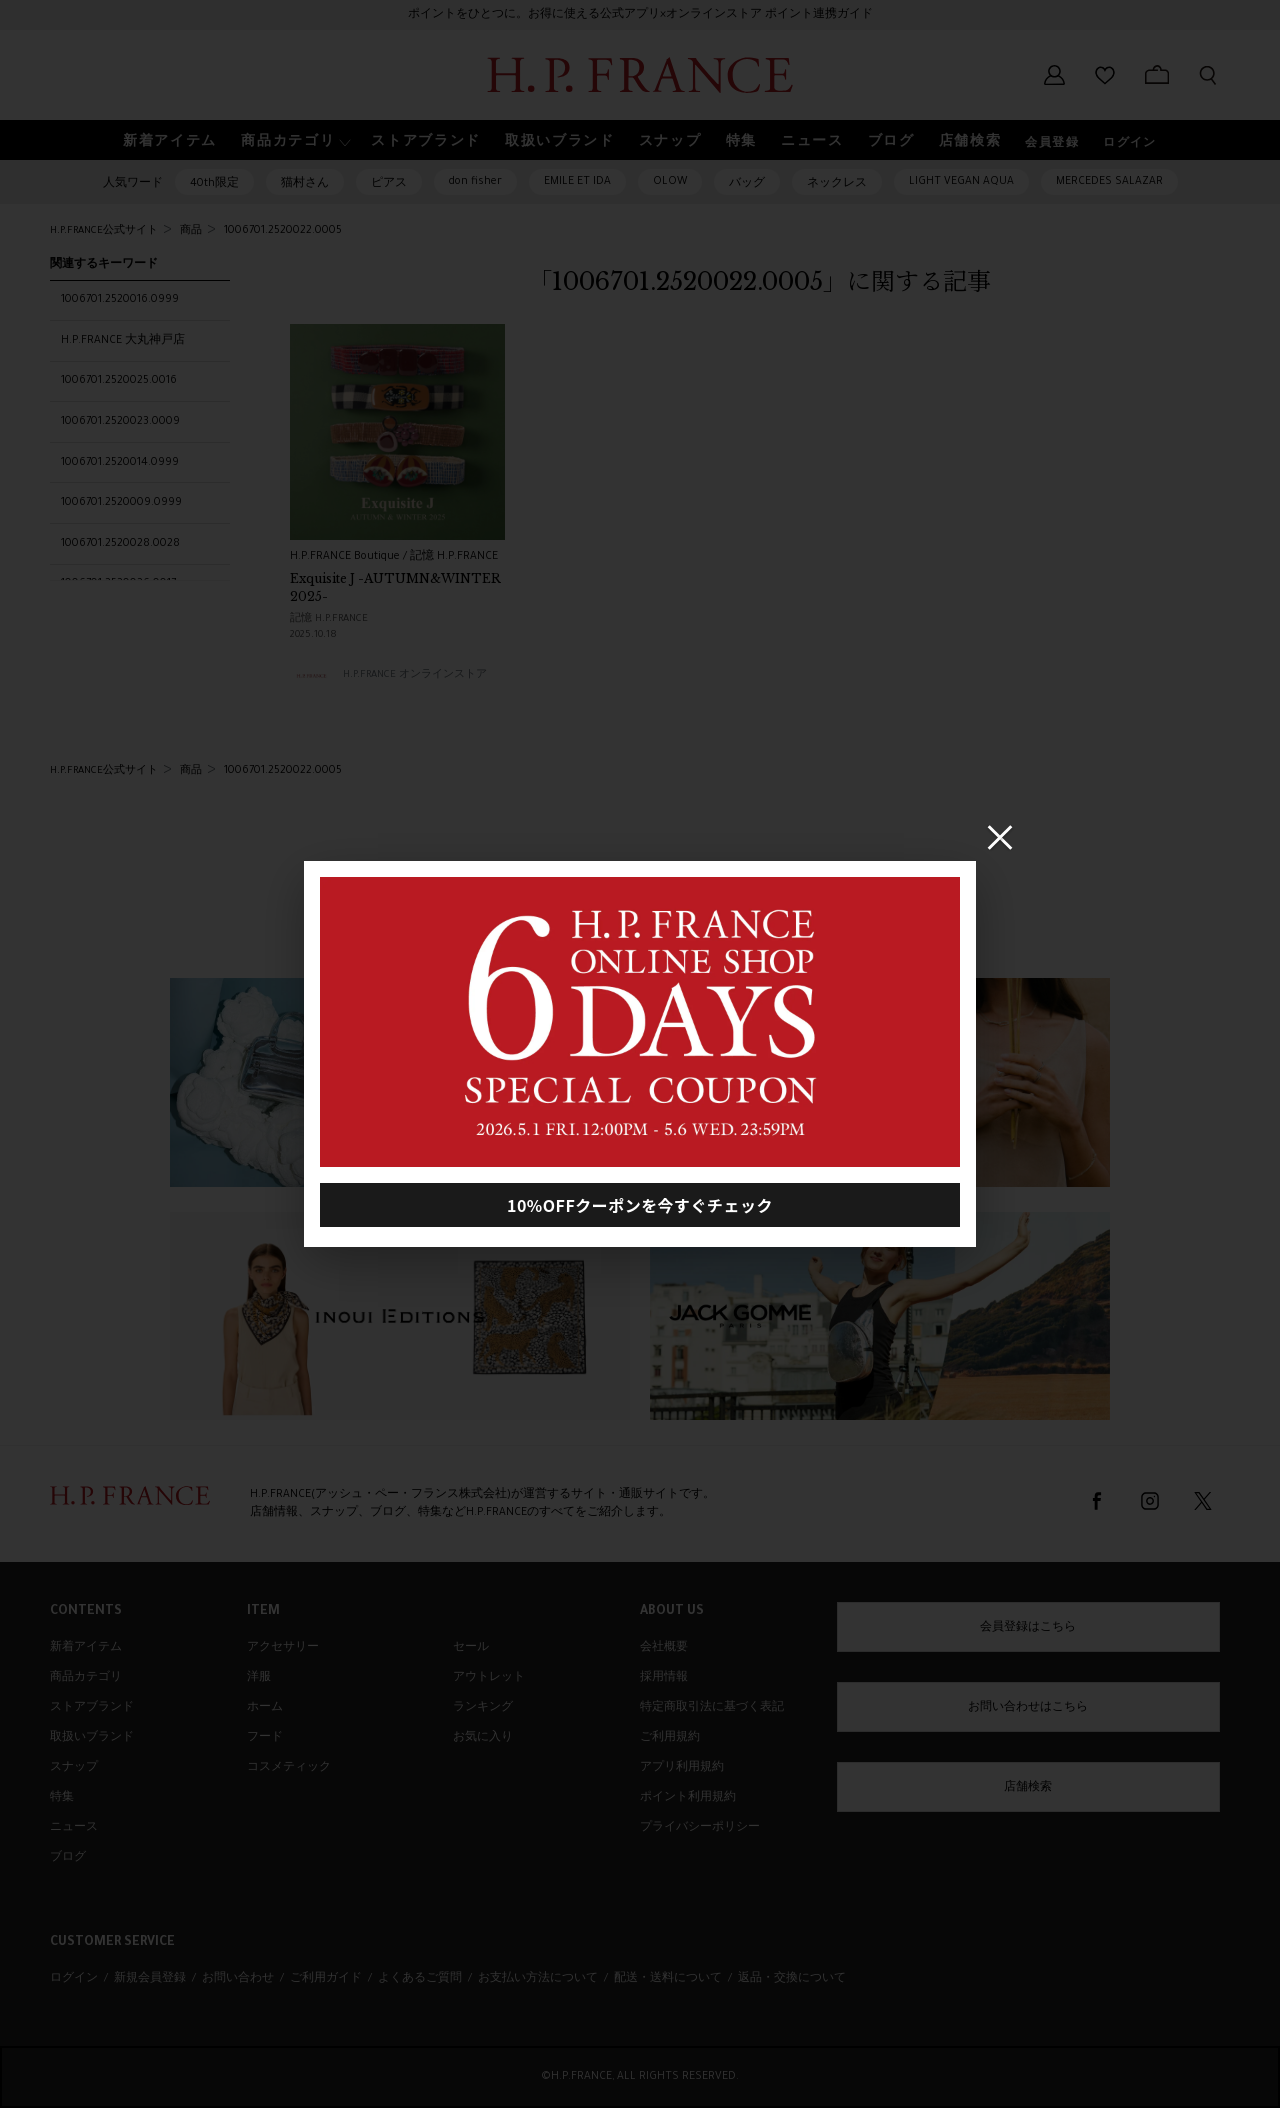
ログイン (1130, 144)
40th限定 (214, 184)
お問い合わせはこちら (1028, 1708)
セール (471, 1648)
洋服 (259, 1678)
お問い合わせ (238, 1979)
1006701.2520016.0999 (120, 300)
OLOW (670, 182)
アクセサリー (283, 1648)
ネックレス (837, 184)
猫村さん (305, 184)
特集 (62, 1798)
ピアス (389, 184)
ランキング (483, 1708)
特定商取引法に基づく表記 (712, 1708)
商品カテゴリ (86, 1678)
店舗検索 (1028, 1788)
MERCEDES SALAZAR (1109, 182)
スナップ (74, 1768)
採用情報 (664, 1678)
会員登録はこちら (1028, 1628)
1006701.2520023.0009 (120, 422)
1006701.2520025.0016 (119, 381)
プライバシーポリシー (700, 1828)
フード (265, 1738)
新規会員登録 (150, 1979)
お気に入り (483, 1738)
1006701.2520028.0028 (120, 544)
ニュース (74, 1828)
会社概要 (664, 1648)
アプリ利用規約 (682, 1768)
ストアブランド (92, 1708)
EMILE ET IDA (577, 182)
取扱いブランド (92, 1738)
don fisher (475, 182)
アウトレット (489, 1678)
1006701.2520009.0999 (121, 503)
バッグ (747, 184)
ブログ (68, 1858)
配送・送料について (668, 1979)
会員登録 (1052, 144)
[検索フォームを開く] (1208, 75)
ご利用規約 (670, 1738)
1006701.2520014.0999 (120, 463)
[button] (294, 140)
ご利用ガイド (326, 1979)
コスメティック (289, 1768)
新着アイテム (86, 1648)
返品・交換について (792, 1979)
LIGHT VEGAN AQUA (961, 182)
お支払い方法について (538, 1979)
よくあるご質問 (420, 1979)
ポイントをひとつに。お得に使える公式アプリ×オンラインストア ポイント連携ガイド (640, 15)
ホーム (265, 1708)
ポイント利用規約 (688, 1798)
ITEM (263, 1612)
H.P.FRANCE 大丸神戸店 (123, 341)
